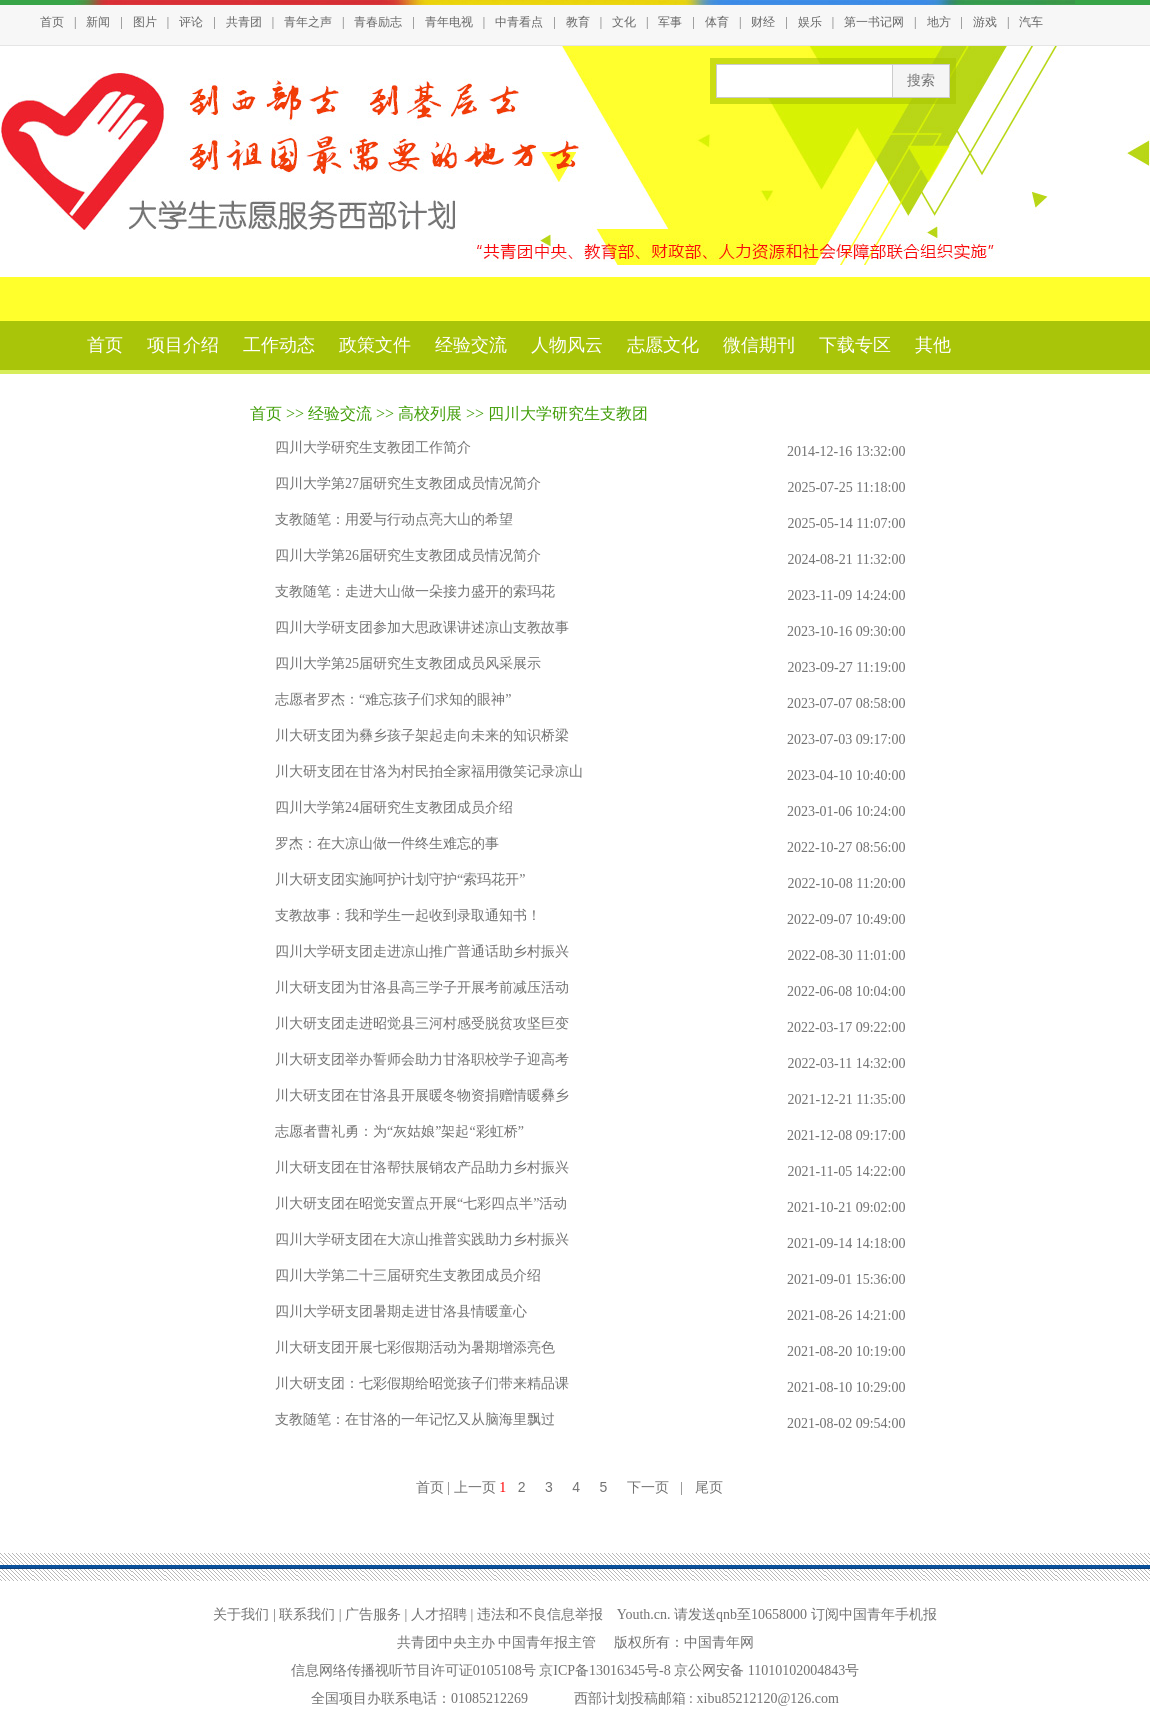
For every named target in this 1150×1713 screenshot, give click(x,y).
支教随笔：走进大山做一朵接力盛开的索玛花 (415, 591)
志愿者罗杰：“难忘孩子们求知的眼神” (393, 699)
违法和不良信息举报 (540, 1614)
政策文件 (375, 345)
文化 (624, 22)
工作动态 (279, 345)
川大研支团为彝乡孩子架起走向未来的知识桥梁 (422, 735)
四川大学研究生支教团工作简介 (373, 447)
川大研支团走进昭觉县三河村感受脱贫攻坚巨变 (422, 1023)
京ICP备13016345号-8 (606, 1670)
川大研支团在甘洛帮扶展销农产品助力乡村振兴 (422, 1167)
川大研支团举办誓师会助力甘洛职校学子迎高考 (422, 1059)
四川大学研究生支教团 (568, 413)
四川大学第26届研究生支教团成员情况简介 (408, 555)
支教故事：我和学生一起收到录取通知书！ (408, 915)
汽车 (1031, 22)
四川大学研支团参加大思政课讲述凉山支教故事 (422, 627)
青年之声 (308, 22)
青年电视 (449, 22)
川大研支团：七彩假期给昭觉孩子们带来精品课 (422, 1383)
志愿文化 (663, 345)
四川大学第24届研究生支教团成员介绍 (394, 807)
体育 (717, 22)
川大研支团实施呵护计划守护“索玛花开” (400, 879)
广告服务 (373, 1614)
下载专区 (855, 345)
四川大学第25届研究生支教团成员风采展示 (408, 663)
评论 (191, 22)
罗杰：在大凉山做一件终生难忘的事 (387, 843)
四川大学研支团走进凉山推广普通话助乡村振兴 (422, 951)
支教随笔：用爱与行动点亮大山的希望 (394, 519)
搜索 (921, 80)
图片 (145, 22)
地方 (939, 22)
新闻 (98, 22)
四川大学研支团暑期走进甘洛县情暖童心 (401, 1311)
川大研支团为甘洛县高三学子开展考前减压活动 (422, 987)
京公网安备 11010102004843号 (766, 1670)
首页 (52, 22)
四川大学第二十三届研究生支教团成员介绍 (408, 1275)
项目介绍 (183, 345)
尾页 (709, 1487)
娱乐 (810, 22)
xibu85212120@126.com (768, 1698)
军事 (670, 22)
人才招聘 (439, 1614)
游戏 (985, 22)
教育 (578, 22)
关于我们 (241, 1614)
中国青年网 (719, 1642)
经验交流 (471, 345)
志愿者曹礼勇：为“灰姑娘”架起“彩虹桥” (399, 1131)
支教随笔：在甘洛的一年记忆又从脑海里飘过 (415, 1419)
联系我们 (307, 1614)
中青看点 (519, 22)
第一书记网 (874, 22)
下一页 (648, 1487)
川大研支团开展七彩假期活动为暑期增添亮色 (415, 1347)
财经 (763, 22)
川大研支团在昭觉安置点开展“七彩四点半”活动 (421, 1203)
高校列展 (430, 413)
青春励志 (378, 22)
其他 (933, 345)
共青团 (244, 22)
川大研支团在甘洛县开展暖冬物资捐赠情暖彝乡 (422, 1095)
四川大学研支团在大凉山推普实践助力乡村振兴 (422, 1239)
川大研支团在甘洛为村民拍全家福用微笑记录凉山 (429, 771)
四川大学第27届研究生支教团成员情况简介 (408, 483)
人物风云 (567, 345)
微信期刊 (759, 345)
